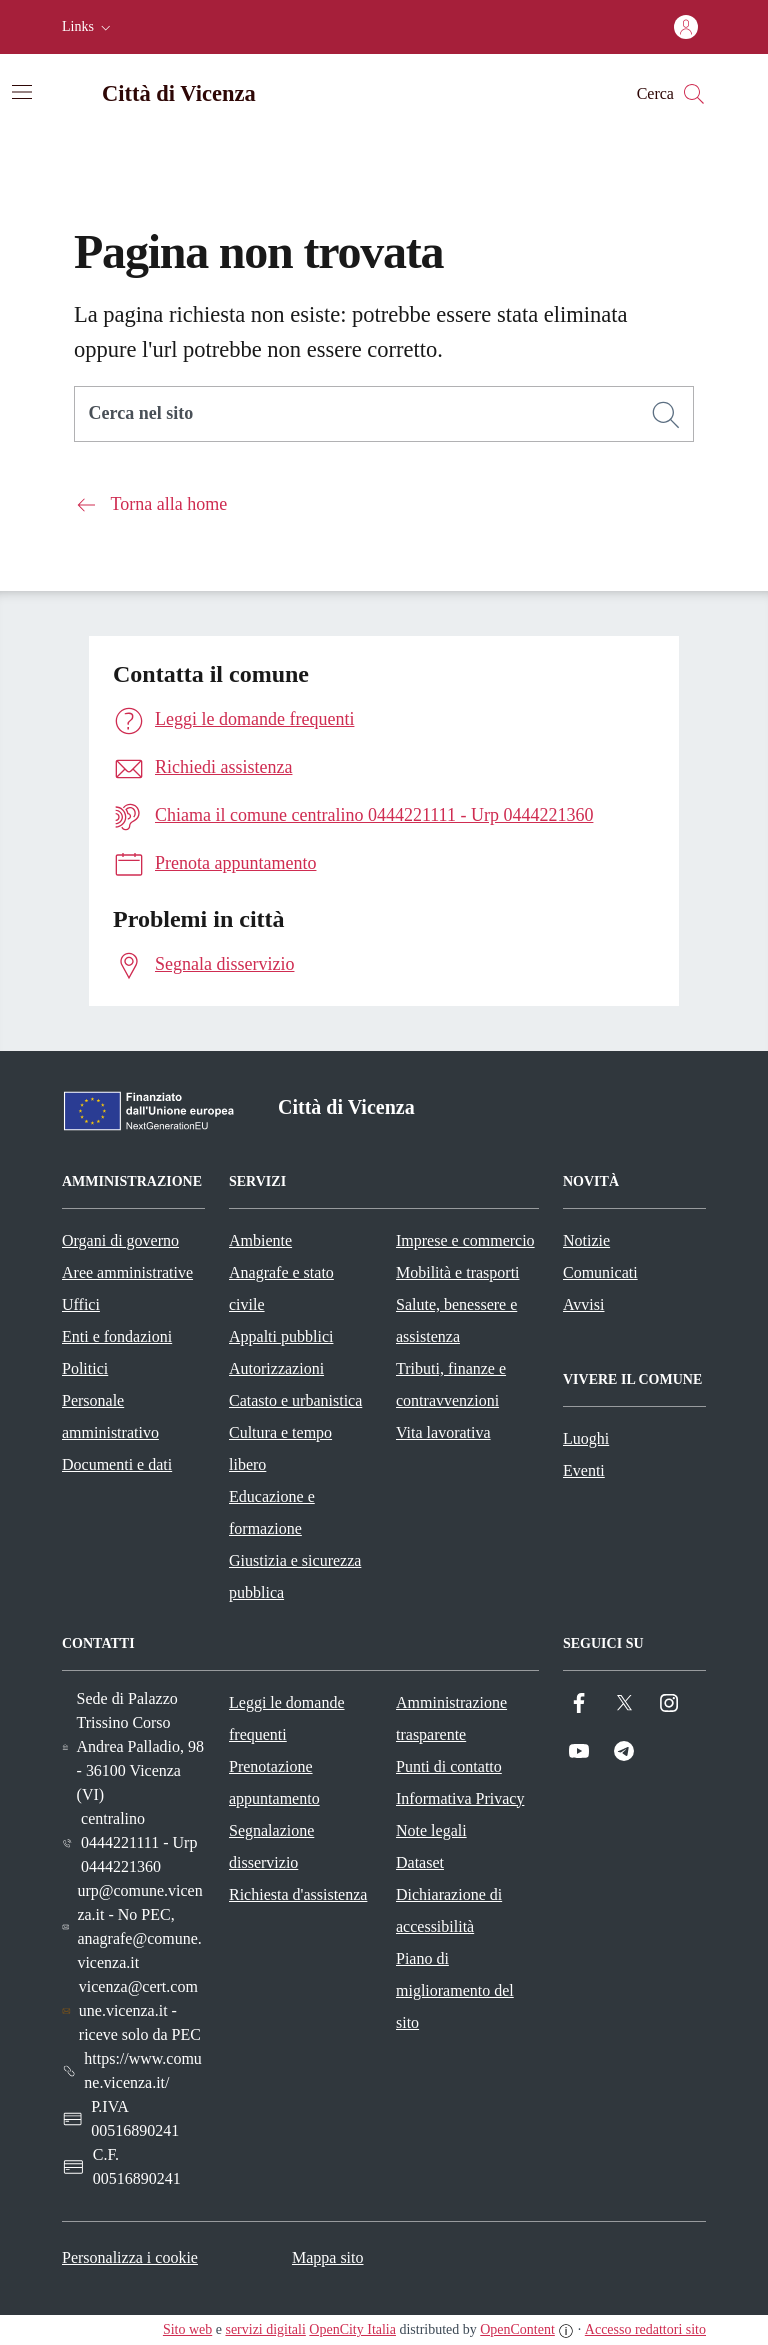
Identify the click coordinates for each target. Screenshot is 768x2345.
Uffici (81, 1304)
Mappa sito (328, 2257)
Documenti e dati (117, 1464)
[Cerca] (666, 415)
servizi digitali (265, 2329)
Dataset (420, 1862)
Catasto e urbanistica (295, 1400)
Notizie (586, 1240)
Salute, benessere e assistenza (456, 1320)
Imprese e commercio (465, 1240)
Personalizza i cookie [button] (130, 2257)
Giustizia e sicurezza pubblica (295, 1576)
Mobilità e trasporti (458, 1272)
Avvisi (583, 1304)
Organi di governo (120, 1240)
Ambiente (260, 1240)
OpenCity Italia (352, 2329)
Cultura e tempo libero (280, 1448)
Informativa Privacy (460, 1798)
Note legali (431, 1830)
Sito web (187, 2329)
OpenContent (517, 2329)
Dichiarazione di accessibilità (449, 1910)
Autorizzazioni (276, 1368)
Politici (85, 1368)
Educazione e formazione (272, 1512)
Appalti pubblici (281, 1336)
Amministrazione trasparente (451, 1718)
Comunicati (600, 1272)
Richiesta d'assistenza (298, 1894)
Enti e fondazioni (117, 1336)
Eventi (584, 1470)
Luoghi (586, 1438)
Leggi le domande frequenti (287, 1718)
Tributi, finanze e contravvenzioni (451, 1384)
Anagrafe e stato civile (281, 1288)
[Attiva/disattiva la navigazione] (22, 92)
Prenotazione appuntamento (274, 1782)
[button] (88, 27)
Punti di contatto (449, 1766)
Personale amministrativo (110, 1416)
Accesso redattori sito (645, 2329)
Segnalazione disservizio (271, 1846)
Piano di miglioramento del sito (455, 1990)
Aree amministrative (127, 1272)
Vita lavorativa (443, 1432)
